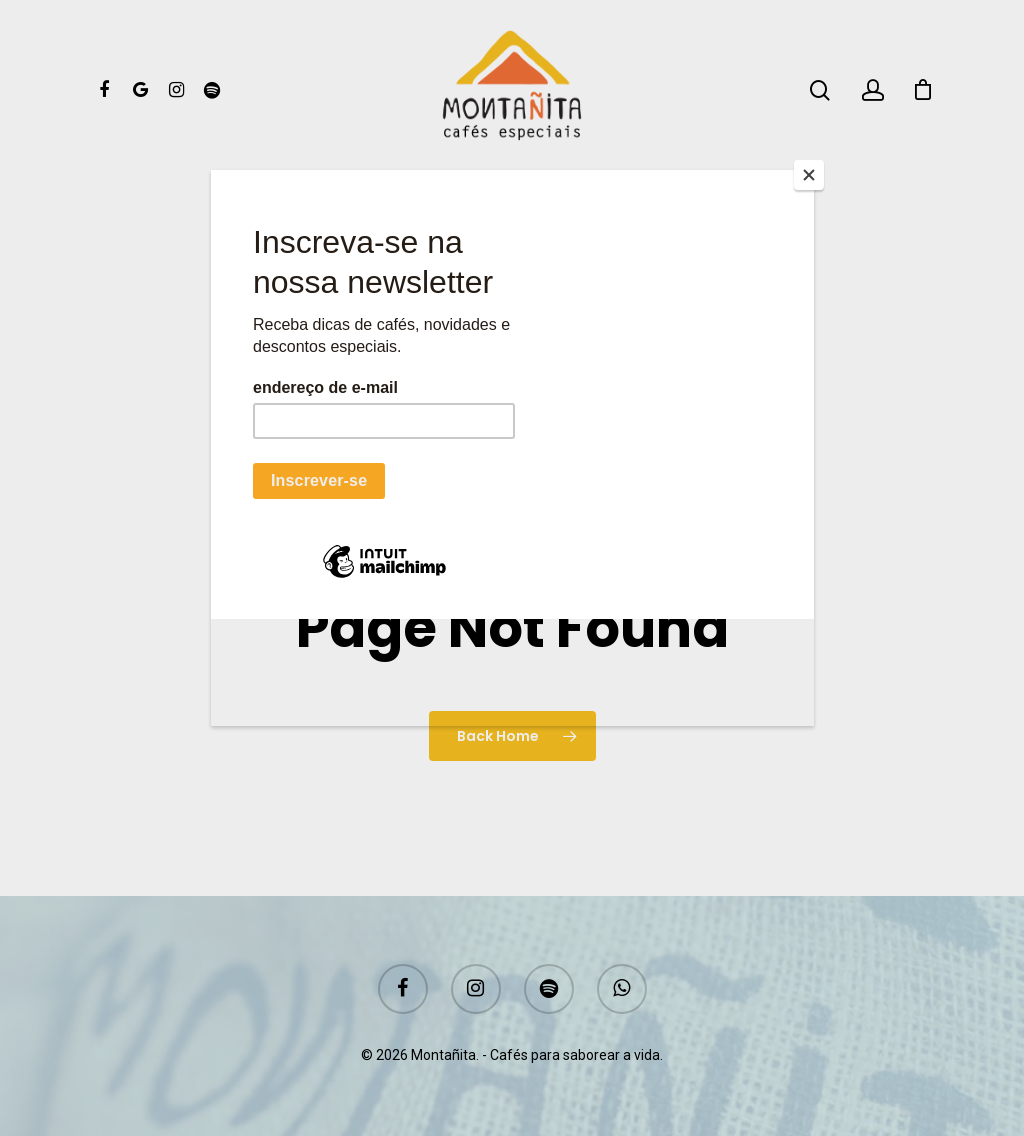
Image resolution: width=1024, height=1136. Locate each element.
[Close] (809, 175)
